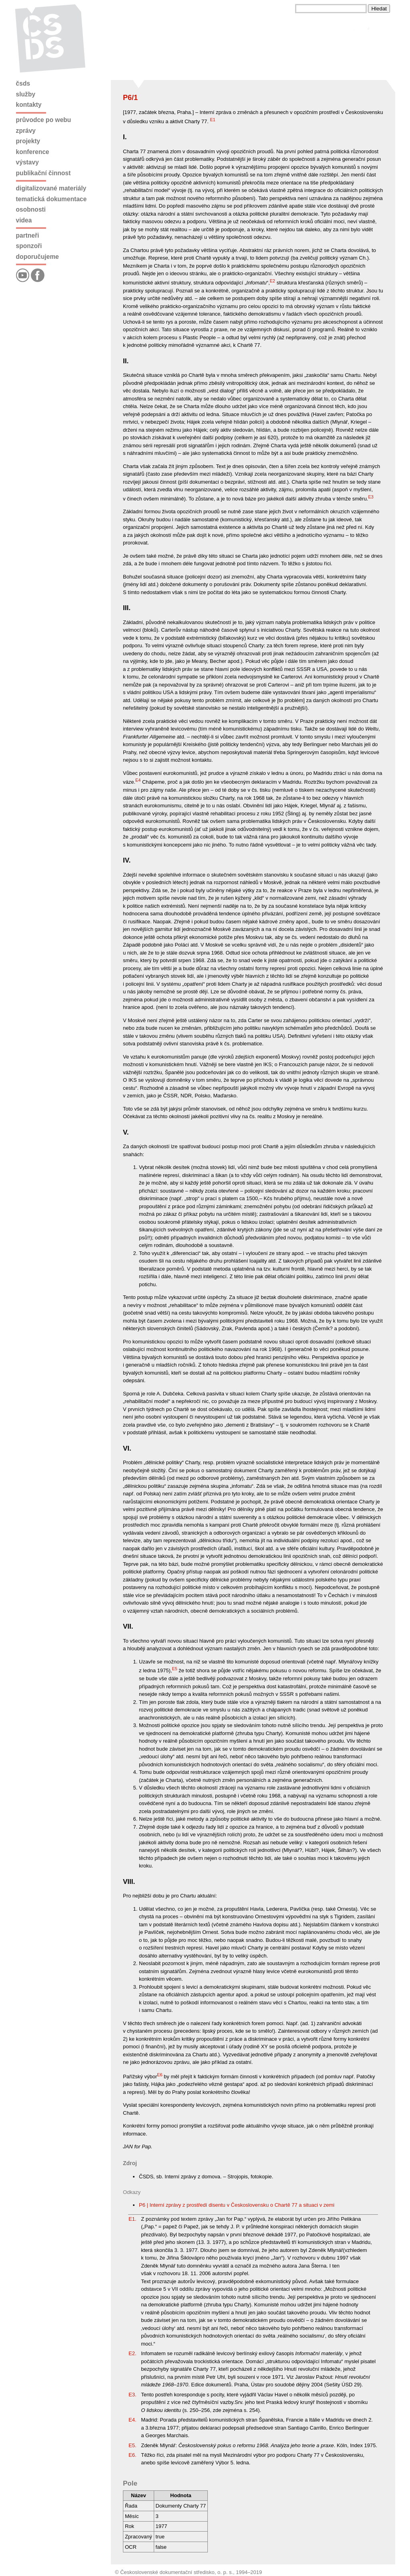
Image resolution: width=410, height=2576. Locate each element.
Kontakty (29, 104)
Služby (26, 94)
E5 (174, 1668)
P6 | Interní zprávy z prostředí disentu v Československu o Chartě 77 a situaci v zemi (236, 2205)
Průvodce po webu (43, 119)
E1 (212, 119)
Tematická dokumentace (51, 199)
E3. (133, 2395)
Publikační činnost (43, 173)
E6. (133, 2455)
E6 (159, 2074)
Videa (24, 220)
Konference (32, 151)
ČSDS (23, 83)
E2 (272, 280)
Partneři (27, 235)
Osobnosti (31, 209)
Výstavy (27, 162)
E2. (133, 2353)
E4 (138, 780)
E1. (133, 2219)
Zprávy (26, 130)
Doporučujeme (37, 256)
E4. (133, 2420)
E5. (133, 2445)
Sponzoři (29, 245)
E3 (371, 496)
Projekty (28, 141)
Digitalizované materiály (51, 188)
